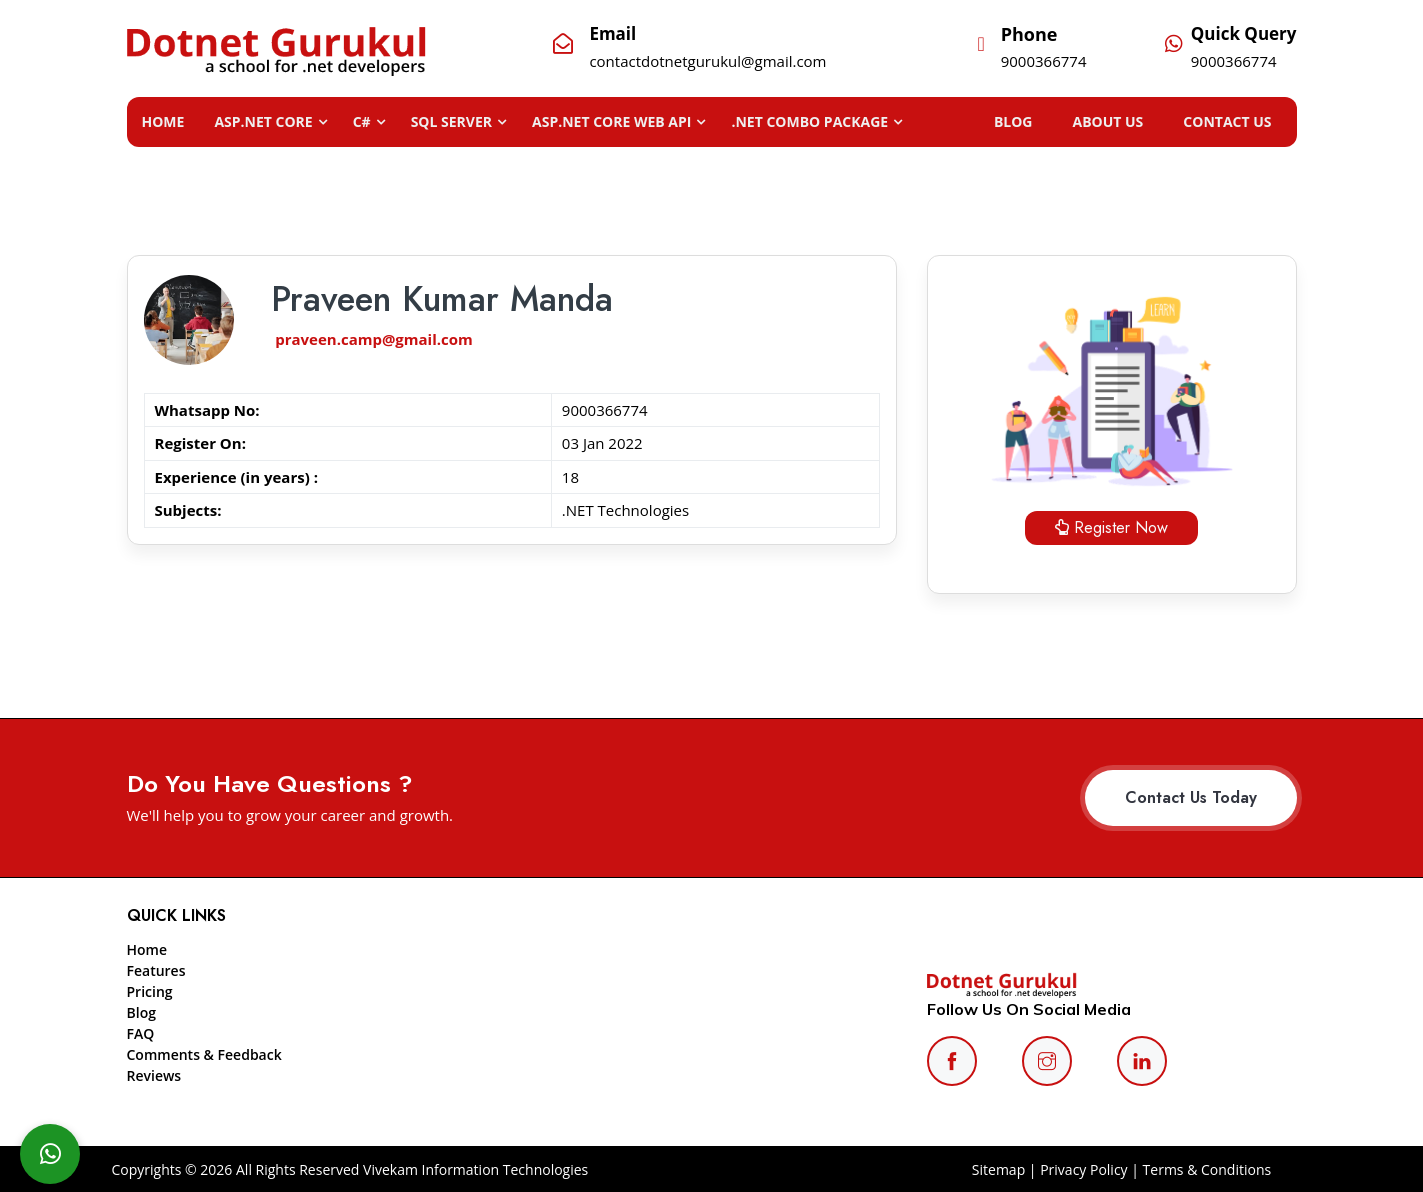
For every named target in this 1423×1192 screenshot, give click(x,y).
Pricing (150, 991)
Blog (141, 1012)
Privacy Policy (1083, 1169)
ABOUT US (1128, 121)
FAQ (141, 1033)
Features (156, 970)
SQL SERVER (451, 121)
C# (362, 121)
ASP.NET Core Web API (611, 121)
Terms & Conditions (1207, 1169)
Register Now (1111, 527)
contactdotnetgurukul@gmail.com (707, 61)
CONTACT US (1237, 121)
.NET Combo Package (809, 121)
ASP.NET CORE (263, 121)
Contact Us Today (1191, 797)
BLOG (1043, 121)
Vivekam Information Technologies (473, 1169)
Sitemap (998, 1169)
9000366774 (1044, 61)
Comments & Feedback (204, 1054)
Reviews (154, 1075)
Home (163, 121)
